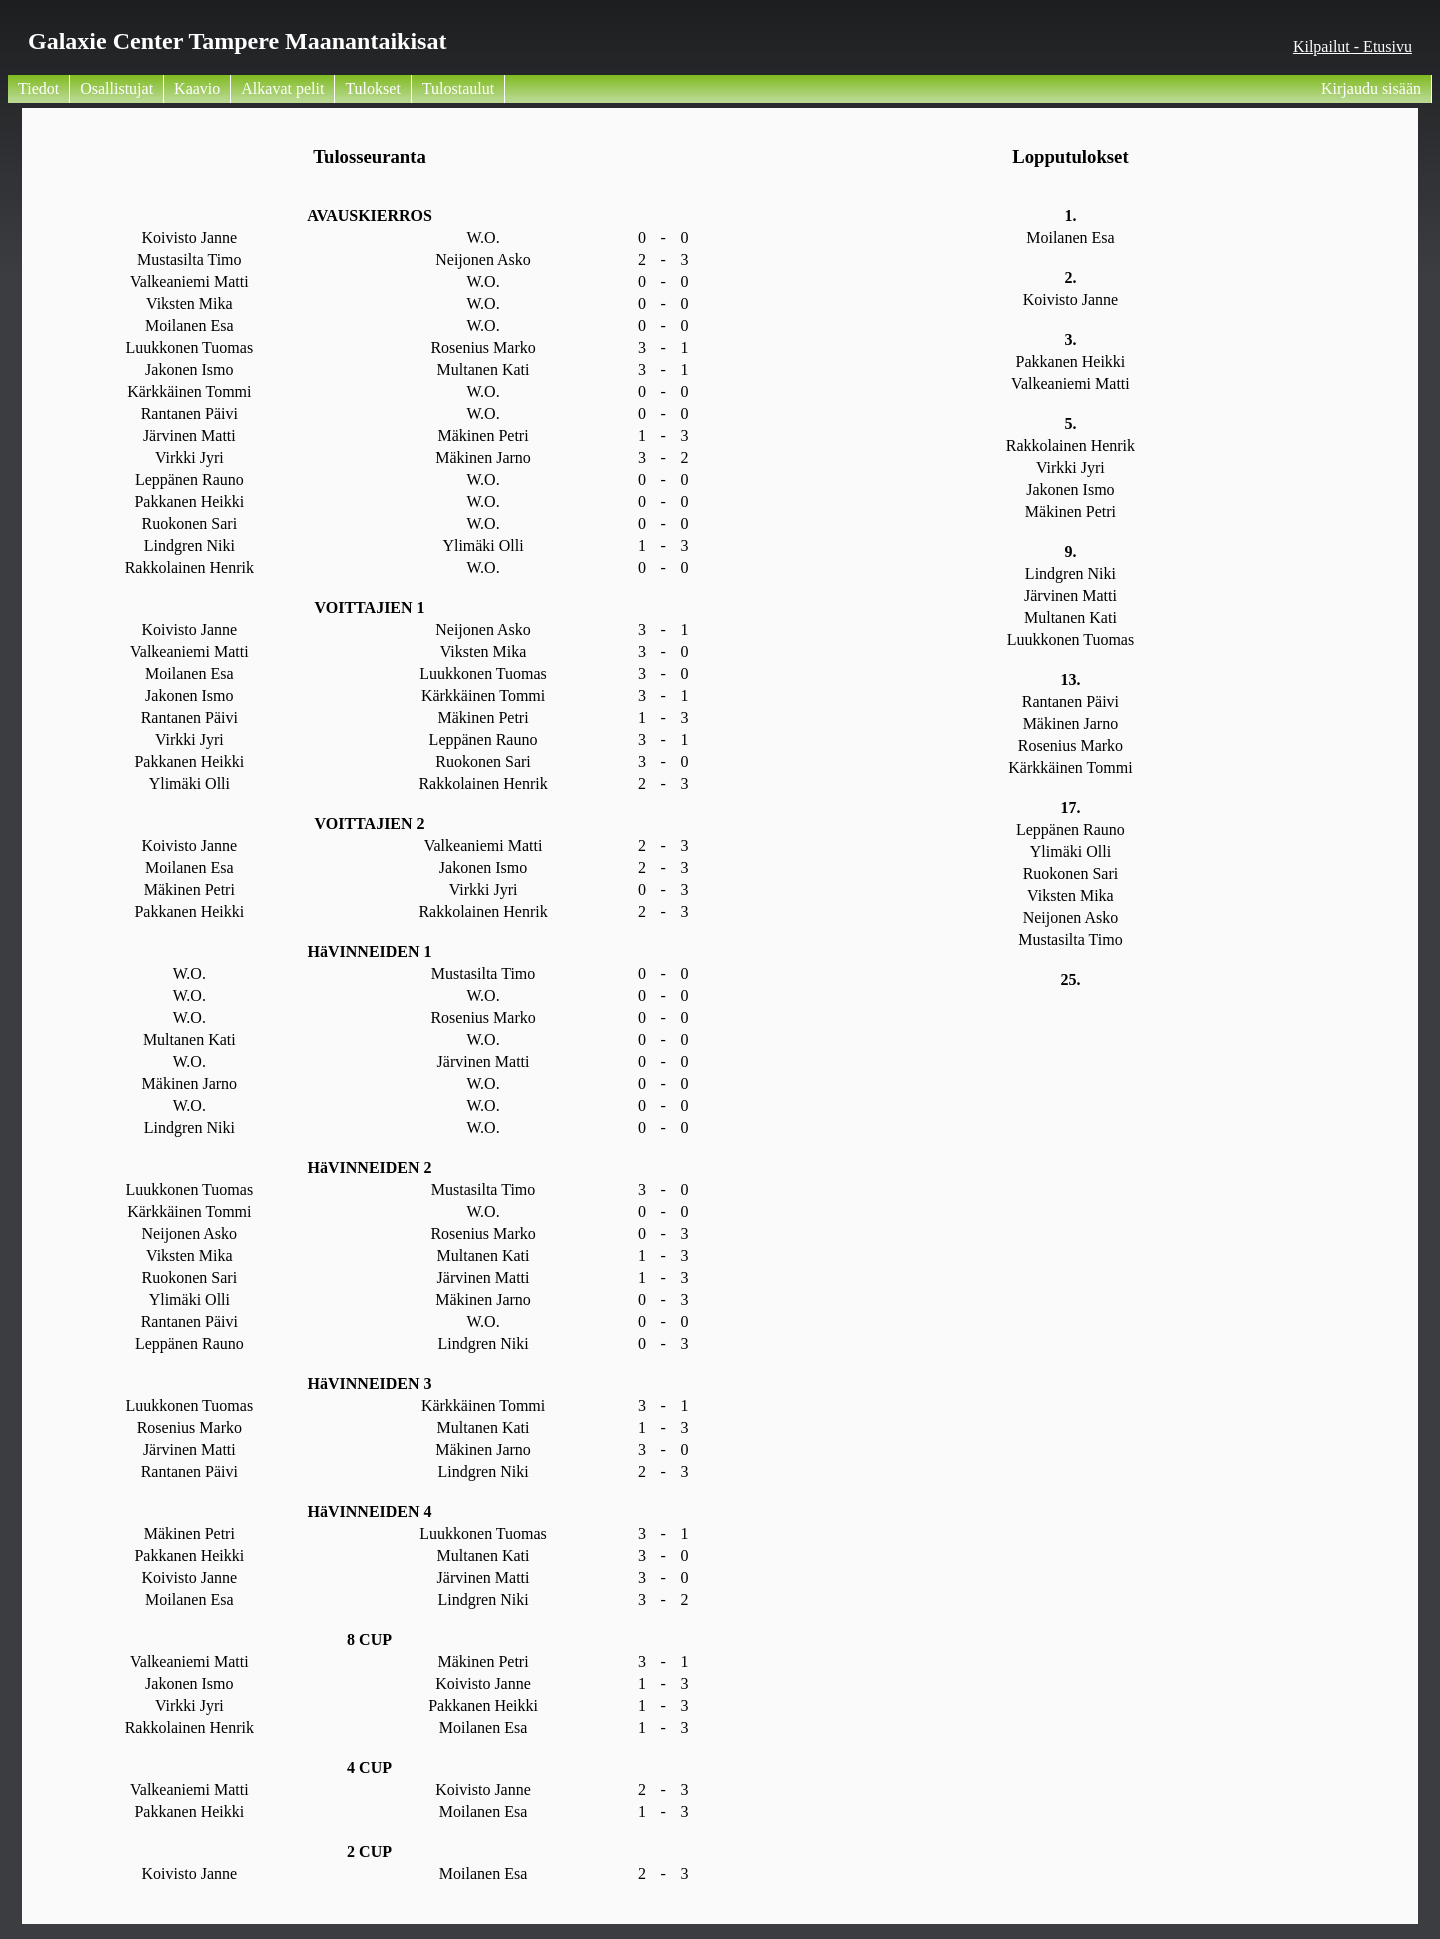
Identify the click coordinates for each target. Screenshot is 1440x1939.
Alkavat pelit (282, 88)
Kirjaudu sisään (1371, 88)
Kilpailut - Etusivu (1352, 46)
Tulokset (372, 88)
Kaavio (197, 88)
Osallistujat (116, 88)
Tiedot (38, 88)
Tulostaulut (458, 88)
